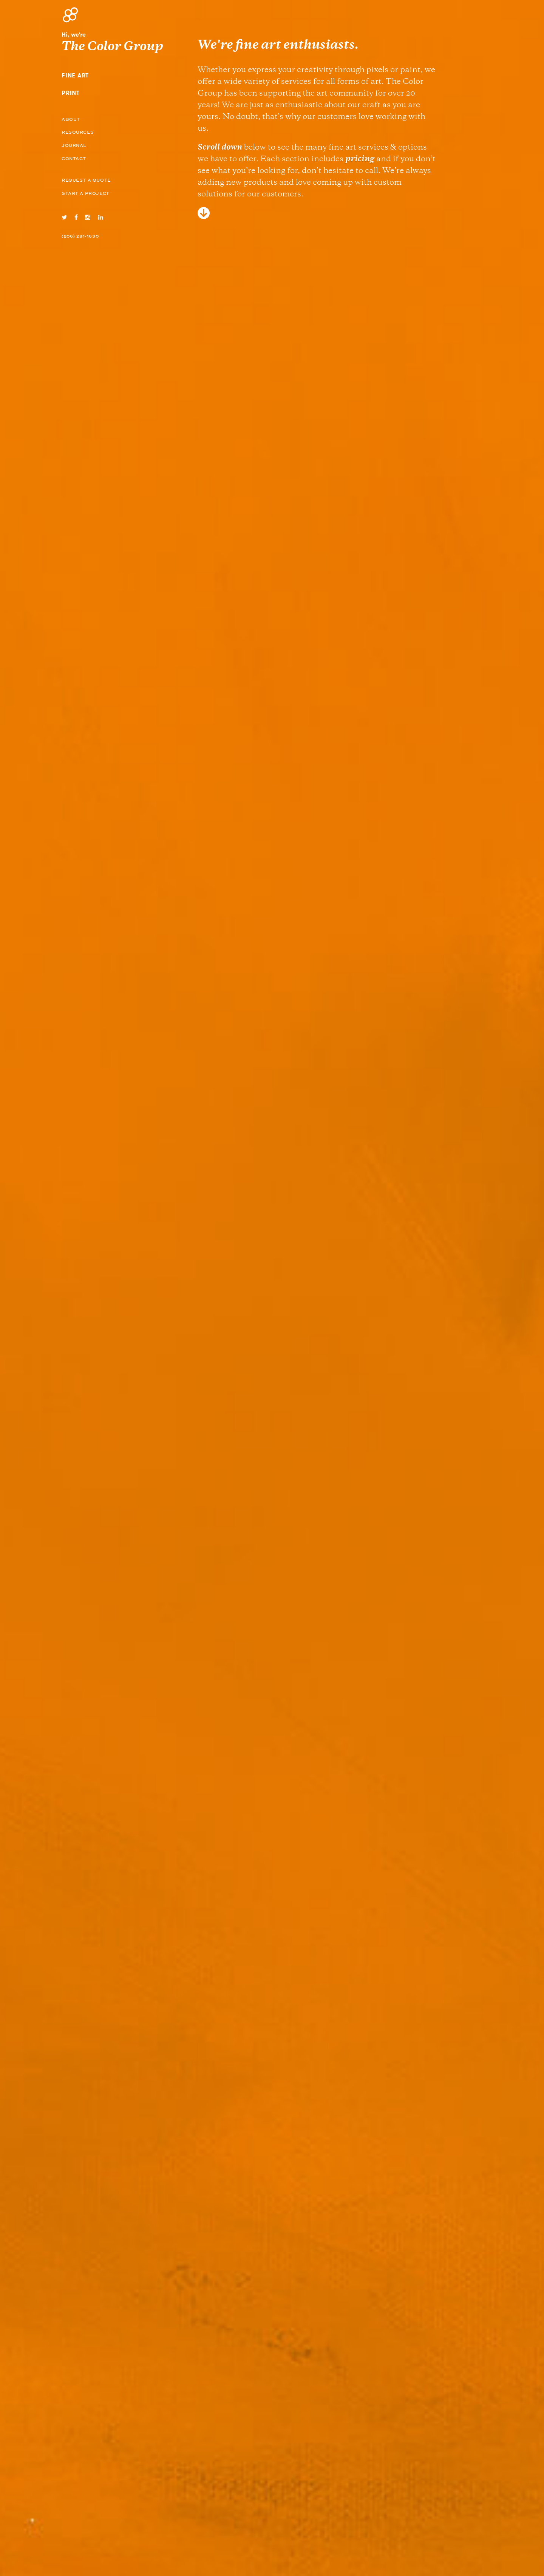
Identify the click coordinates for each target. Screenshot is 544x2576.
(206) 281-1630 (80, 236)
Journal (74, 146)
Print (71, 93)
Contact (74, 158)
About (71, 119)
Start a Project (86, 194)
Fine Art (75, 76)
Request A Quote (86, 180)
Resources (78, 132)
